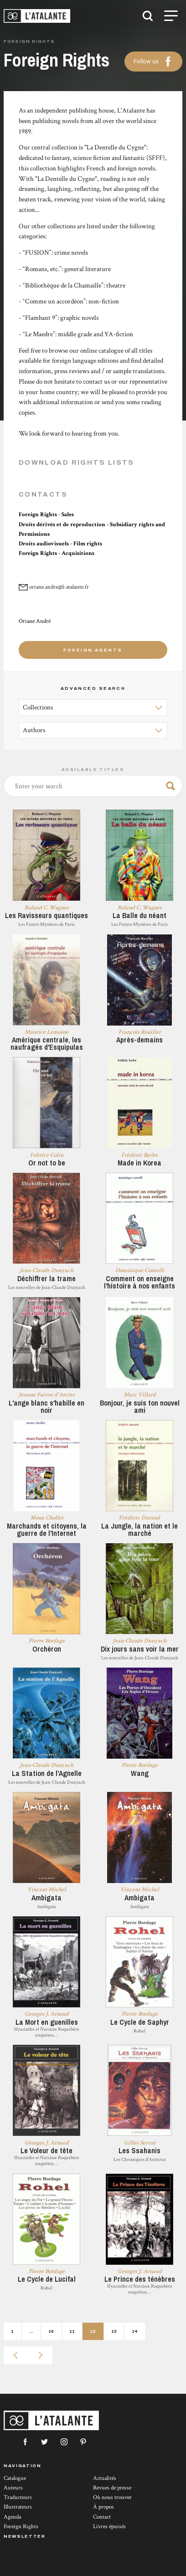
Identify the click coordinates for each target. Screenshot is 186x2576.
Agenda (12, 2517)
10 (51, 2331)
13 (114, 2331)
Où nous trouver (112, 2497)
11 (72, 2331)
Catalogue (15, 2478)
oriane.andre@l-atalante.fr (59, 587)
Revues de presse (112, 2488)
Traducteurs (18, 2497)
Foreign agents (92, 649)
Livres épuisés (109, 2526)
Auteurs (13, 2488)
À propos (103, 2507)
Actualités (104, 2478)
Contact (102, 2517)
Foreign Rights (21, 2526)
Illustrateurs (18, 2507)
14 (135, 2331)
